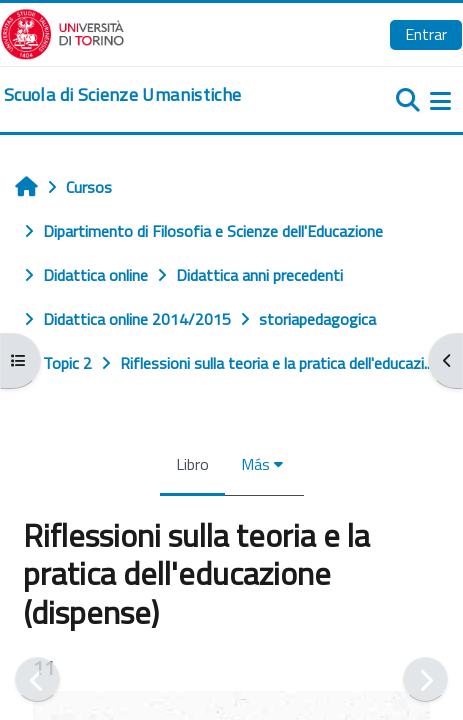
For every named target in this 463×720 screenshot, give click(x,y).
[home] (122, 95)
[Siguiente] (425, 679)
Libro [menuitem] (192, 464)
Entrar (426, 34)
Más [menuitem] (255, 464)
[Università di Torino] (62, 32)
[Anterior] (37, 679)
